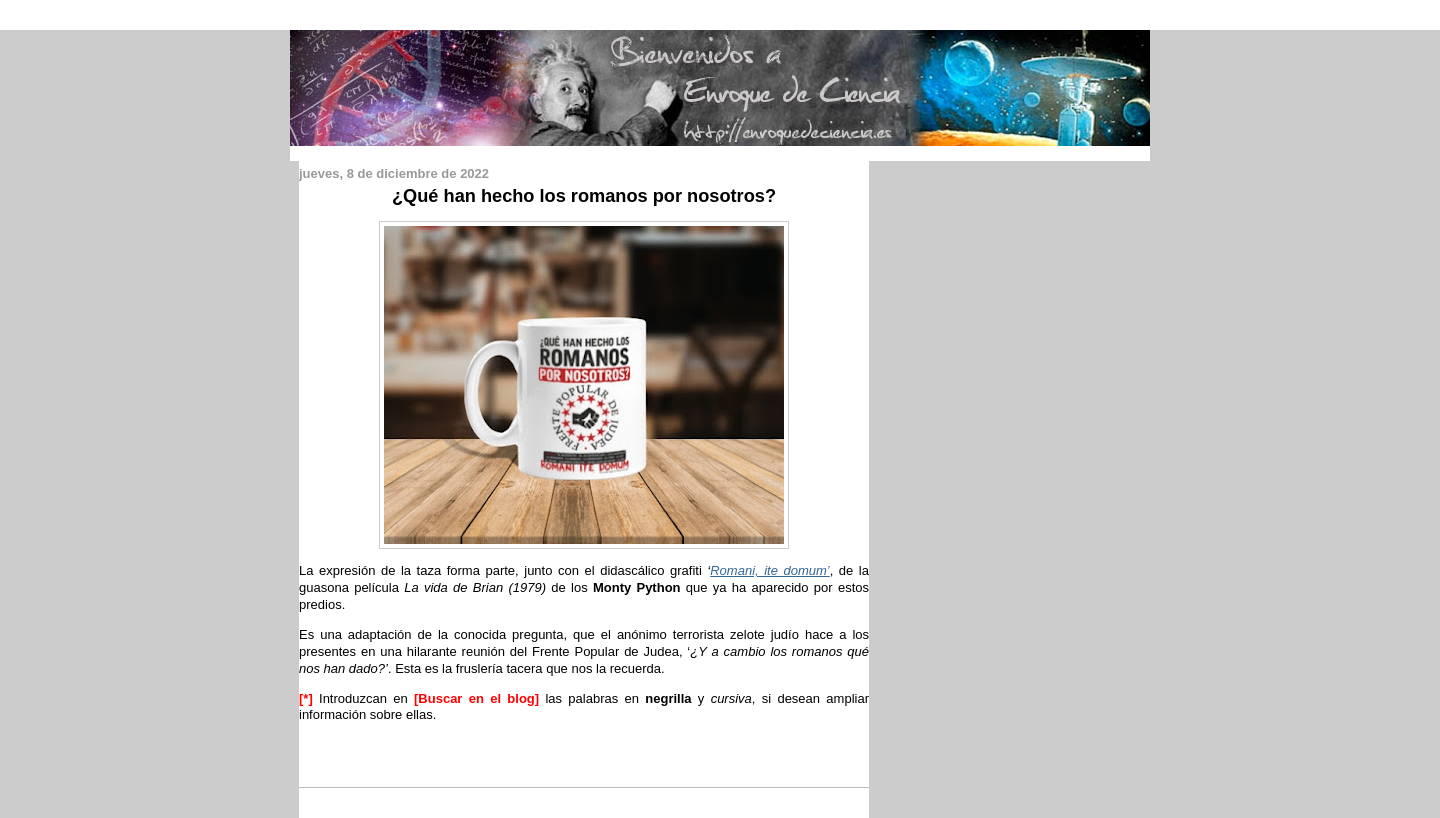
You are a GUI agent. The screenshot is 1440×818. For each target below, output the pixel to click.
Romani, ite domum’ (769, 570)
